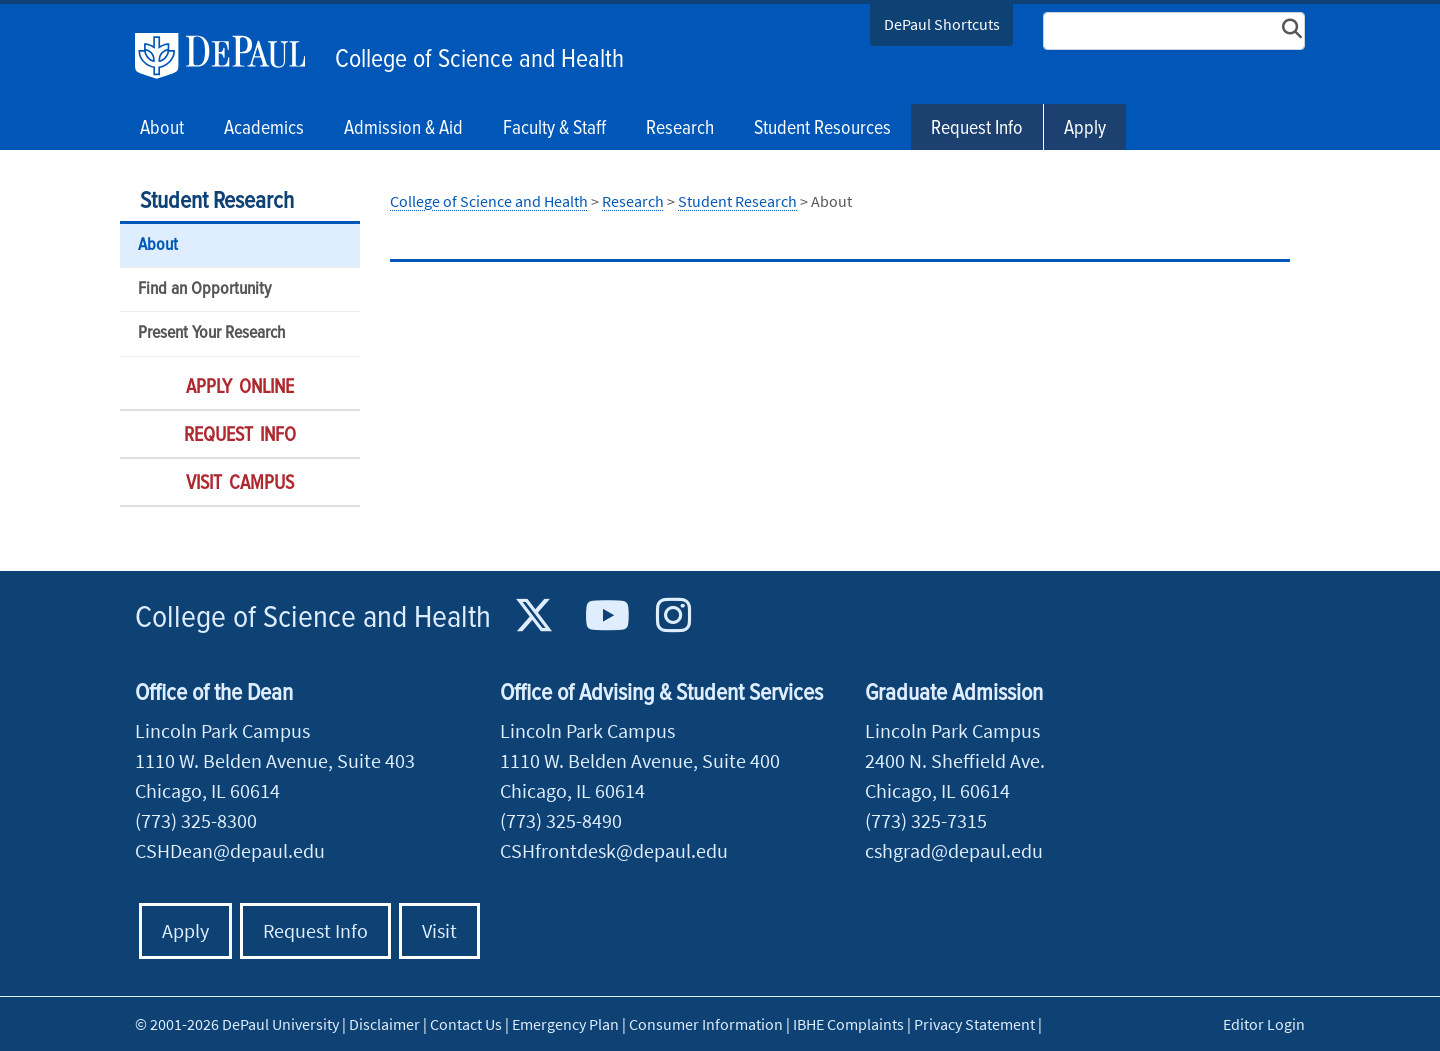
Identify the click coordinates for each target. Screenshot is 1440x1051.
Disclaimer (384, 1024)
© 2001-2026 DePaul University (237, 1024)
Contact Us (466, 1024)
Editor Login (1264, 1024)
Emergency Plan (565, 1024)
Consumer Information (706, 1024)
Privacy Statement (974, 1024)
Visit (439, 930)
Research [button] (680, 129)
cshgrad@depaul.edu (954, 850)
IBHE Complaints (848, 1024)
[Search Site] (1174, 31)
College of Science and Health (479, 60)
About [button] (162, 129)
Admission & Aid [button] (403, 129)
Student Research (217, 201)
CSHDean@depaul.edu (230, 850)
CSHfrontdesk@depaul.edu (614, 850)
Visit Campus (240, 484)
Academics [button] (264, 129)
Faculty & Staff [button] (554, 129)
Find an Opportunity (204, 289)
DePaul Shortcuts (942, 24)
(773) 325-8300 (196, 820)
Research (633, 201)
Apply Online (240, 388)
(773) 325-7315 (926, 820)
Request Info (977, 129)
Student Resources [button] (822, 129)
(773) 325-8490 (561, 820)
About (158, 245)
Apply (1085, 129)
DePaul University (230, 56)
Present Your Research (211, 333)
